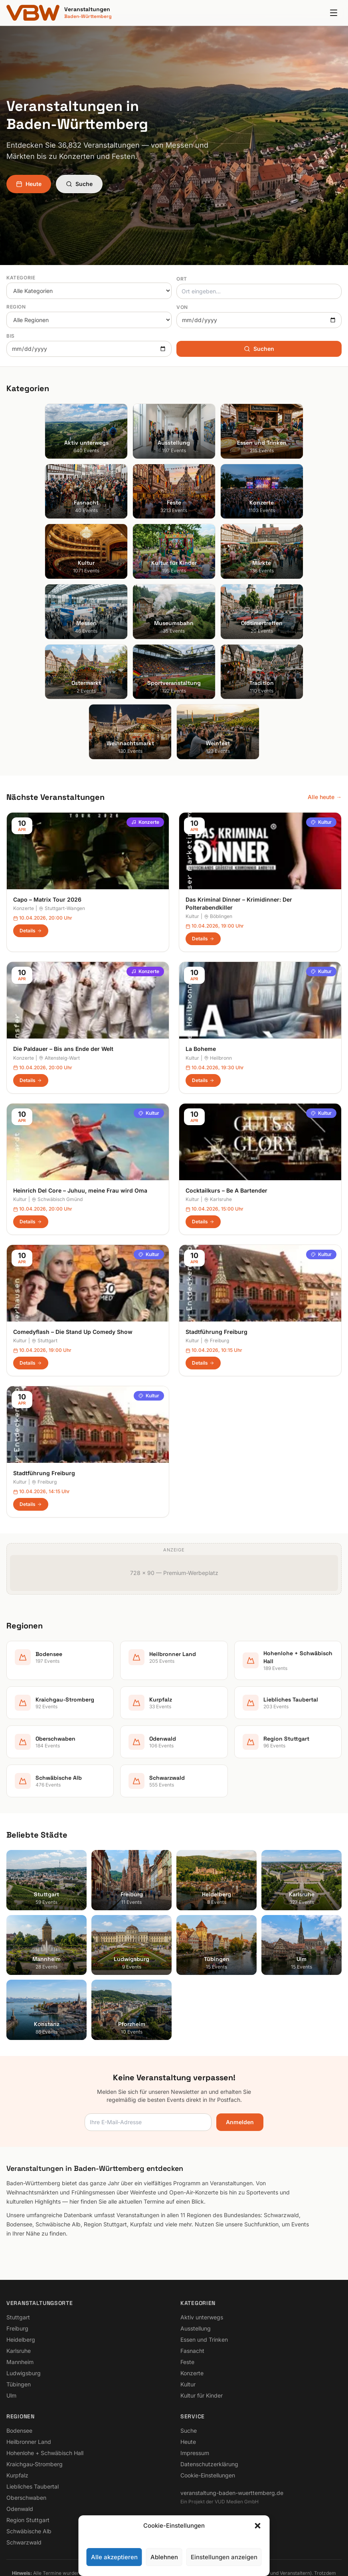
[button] (258, 2526)
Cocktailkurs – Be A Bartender (226, 1121)
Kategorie (20, 278)
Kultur (321, 753)
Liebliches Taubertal (32, 2417)
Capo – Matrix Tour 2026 (47, 830)
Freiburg (216, 1271)
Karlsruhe (218, 1130)
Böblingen (218, 847)
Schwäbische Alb (28, 2461)
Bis (10, 336)
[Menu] (334, 13)
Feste (187, 2292)
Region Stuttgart (27, 2450)
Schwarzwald (24, 2472)
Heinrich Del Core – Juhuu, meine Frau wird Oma (80, 1121)
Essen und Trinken (204, 2270)
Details (31, 861)
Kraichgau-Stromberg (34, 2394)
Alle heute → (325, 727)
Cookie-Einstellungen (207, 2405)
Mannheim (20, 2292)
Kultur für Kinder (201, 2326)
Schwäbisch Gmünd (57, 1130)
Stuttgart (44, 1271)
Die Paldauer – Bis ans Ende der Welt (63, 979)
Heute (29, 183)
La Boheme (201, 979)
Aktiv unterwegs (201, 2247)
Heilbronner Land (28, 2372)
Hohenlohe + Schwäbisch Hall (44, 2383)
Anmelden (240, 2052)
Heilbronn (218, 988)
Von (182, 307)
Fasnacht (192, 2281)
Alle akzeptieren (114, 2557)
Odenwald (19, 2439)
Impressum (194, 2383)
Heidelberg (20, 2270)
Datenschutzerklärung (209, 2394)
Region (16, 307)
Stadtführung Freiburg (216, 1262)
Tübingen (18, 2314)
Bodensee (19, 2361)
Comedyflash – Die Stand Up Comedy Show (72, 1262)
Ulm (11, 2326)
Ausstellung (195, 2258)
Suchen (259, 348)
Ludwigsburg (23, 2303)
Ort (181, 279)
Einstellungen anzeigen (224, 2557)
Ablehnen (164, 2557)
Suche (79, 183)
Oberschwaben (26, 2428)
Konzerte (145, 753)
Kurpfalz (17, 2405)
